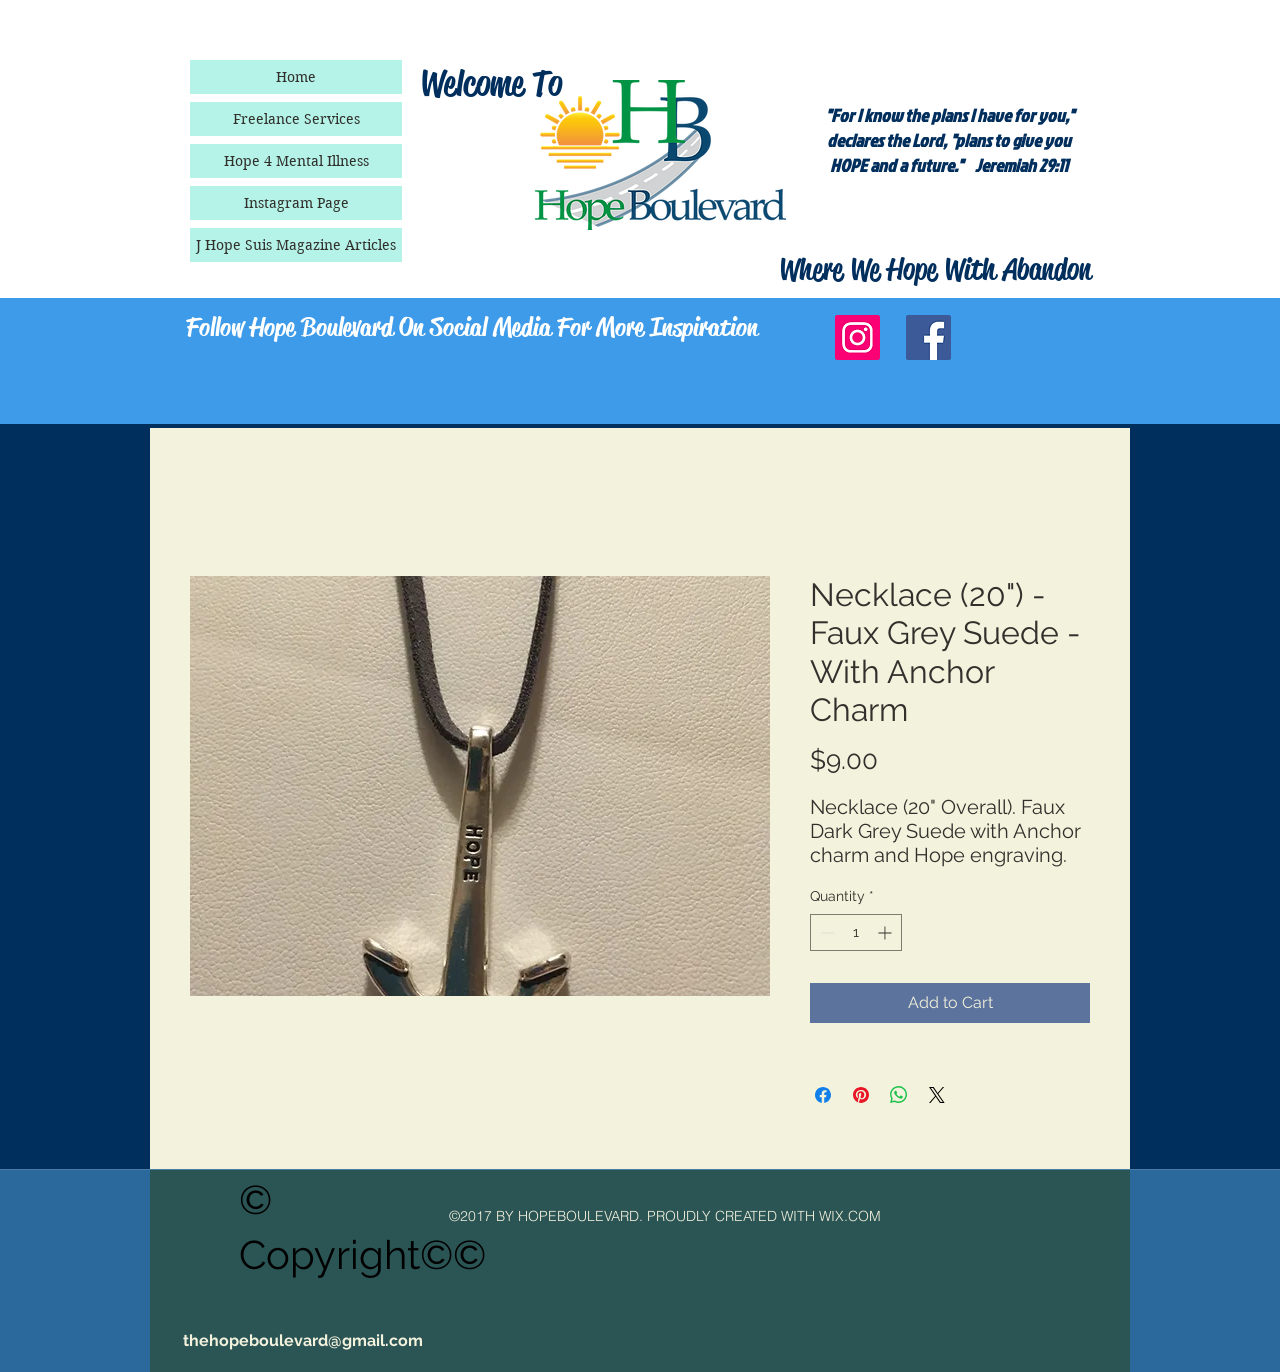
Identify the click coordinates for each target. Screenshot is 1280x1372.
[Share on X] (937, 1095)
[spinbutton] (856, 932)
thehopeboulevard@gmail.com (303, 1340)
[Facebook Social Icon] (928, 337)
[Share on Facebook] (823, 1095)
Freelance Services (296, 119)
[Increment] (886, 932)
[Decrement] (825, 932)
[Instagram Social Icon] (857, 337)
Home (296, 77)
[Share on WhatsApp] (899, 1095)
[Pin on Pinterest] (861, 1095)
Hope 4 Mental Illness (296, 161)
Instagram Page (296, 203)
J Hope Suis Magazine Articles (296, 245)
